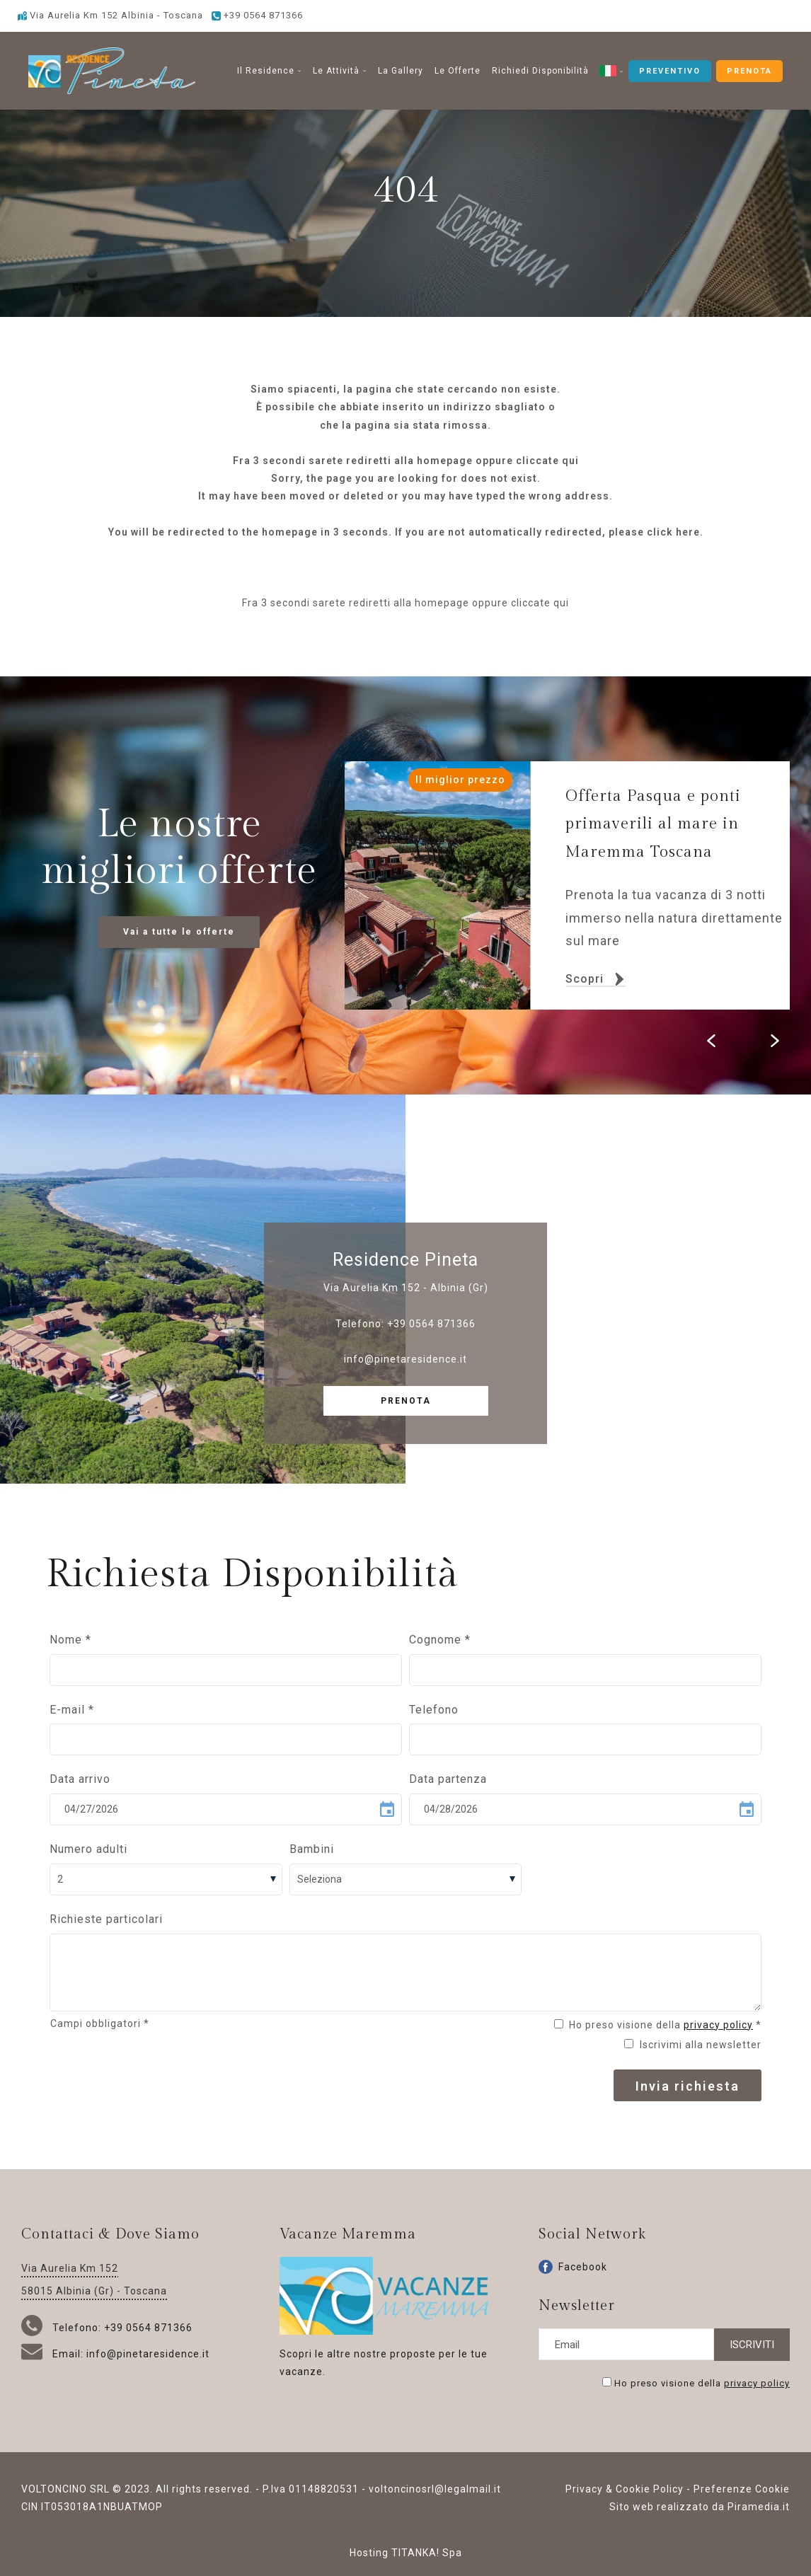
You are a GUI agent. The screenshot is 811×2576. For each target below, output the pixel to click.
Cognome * (440, 1639)
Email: (53, 2354)
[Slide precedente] (711, 1041)
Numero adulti (88, 1849)
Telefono (434, 1709)
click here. (675, 532)
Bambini (311, 1849)
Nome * (70, 1639)
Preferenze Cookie (742, 2489)
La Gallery (400, 71)
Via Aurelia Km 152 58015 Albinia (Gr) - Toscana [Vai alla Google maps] (94, 2280)
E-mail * (72, 1709)
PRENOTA (749, 71)
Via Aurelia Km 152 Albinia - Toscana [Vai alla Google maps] (110, 15)
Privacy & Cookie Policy (624, 2489)
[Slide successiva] (775, 1041)
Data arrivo (80, 1779)
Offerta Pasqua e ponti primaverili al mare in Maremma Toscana (653, 824)
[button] (611, 71)
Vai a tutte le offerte (179, 932)
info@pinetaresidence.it (405, 1359)
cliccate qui (547, 460)
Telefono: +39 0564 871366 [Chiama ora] (106, 2327)
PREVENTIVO (670, 71)
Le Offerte (458, 71)
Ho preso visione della (702, 2382)
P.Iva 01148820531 (311, 2489)
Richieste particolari (106, 1919)
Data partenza (448, 1779)
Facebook (573, 2266)
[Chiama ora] (257, 15)
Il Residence (269, 71)
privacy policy (718, 2025)
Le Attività (340, 71)
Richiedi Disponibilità (540, 71)
